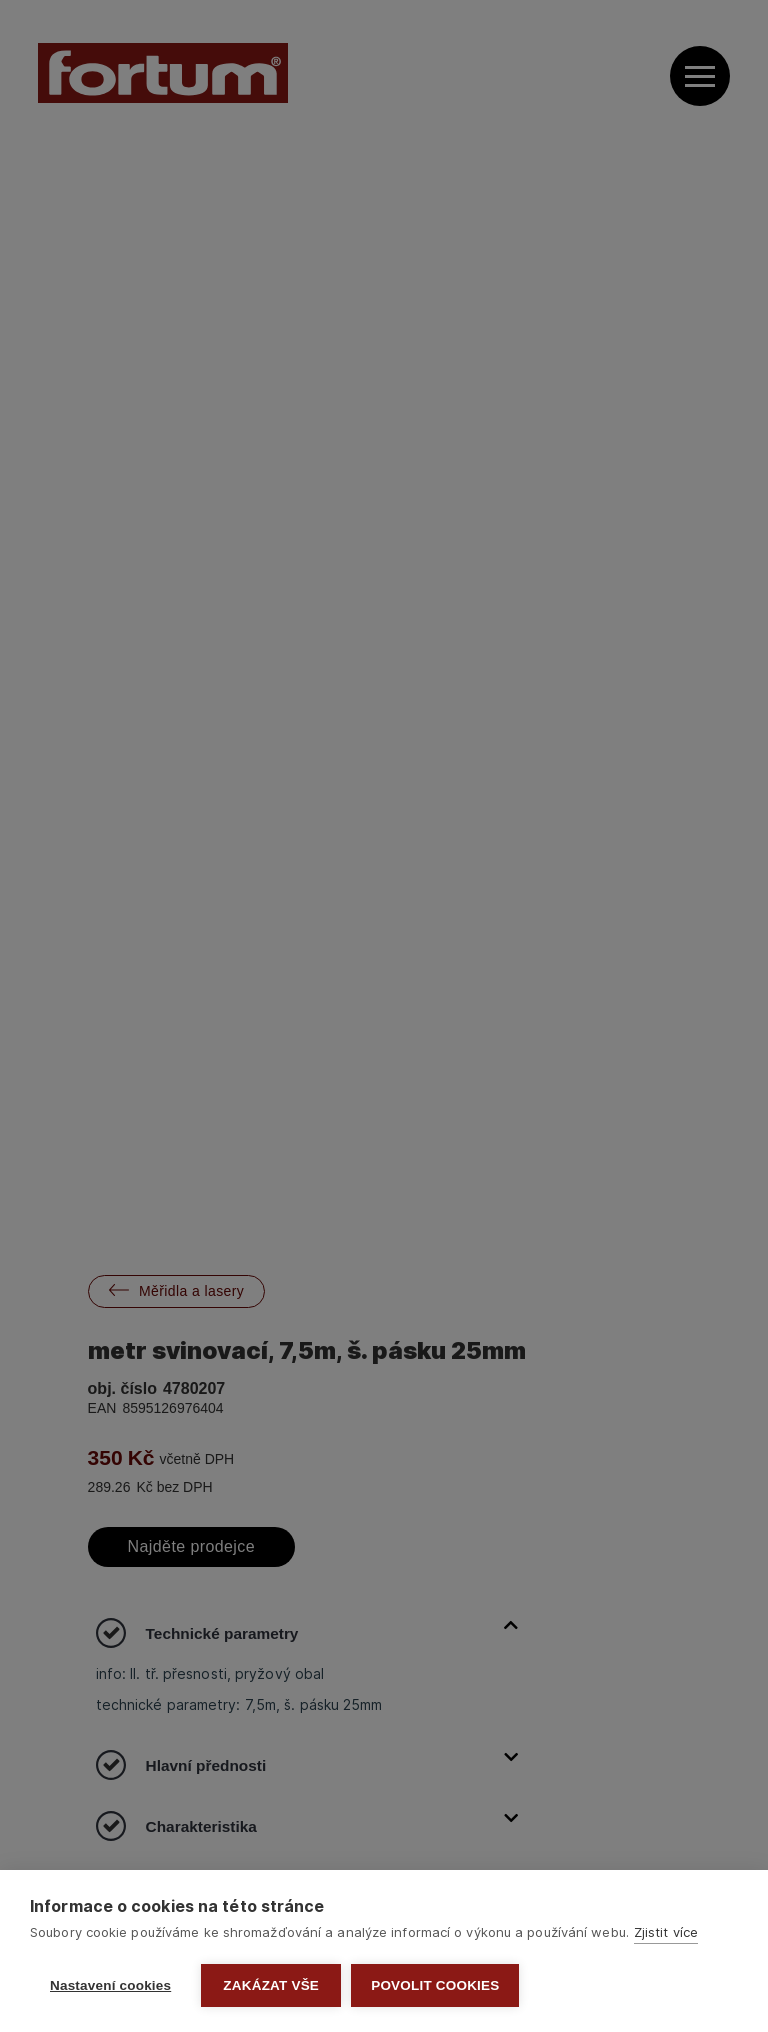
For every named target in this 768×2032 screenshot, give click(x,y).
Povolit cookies (435, 1985)
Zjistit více (666, 1932)
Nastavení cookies (110, 1985)
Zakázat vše (271, 1985)
